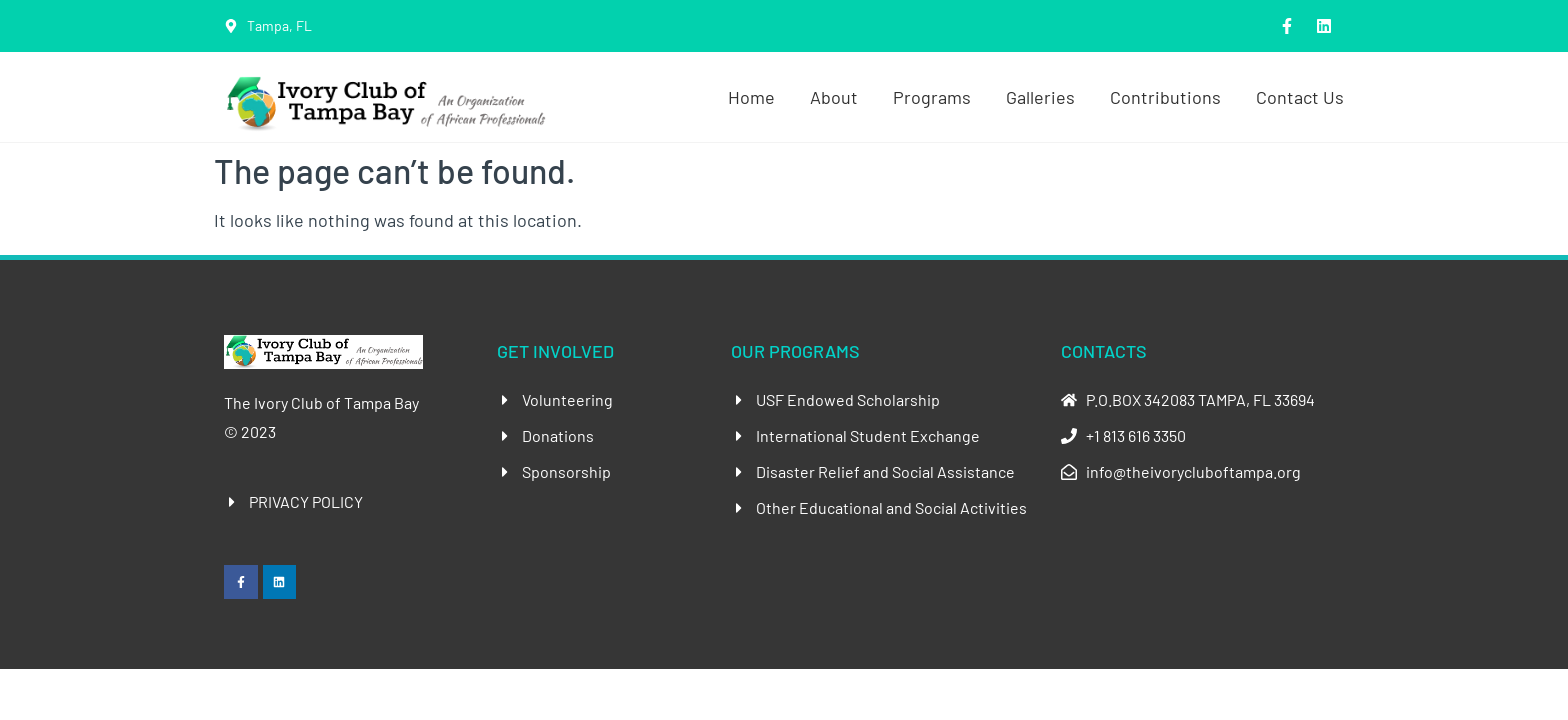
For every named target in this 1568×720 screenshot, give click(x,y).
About (834, 97)
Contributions (1165, 97)
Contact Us (1300, 97)
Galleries (1040, 97)
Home (751, 97)
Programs (932, 97)
